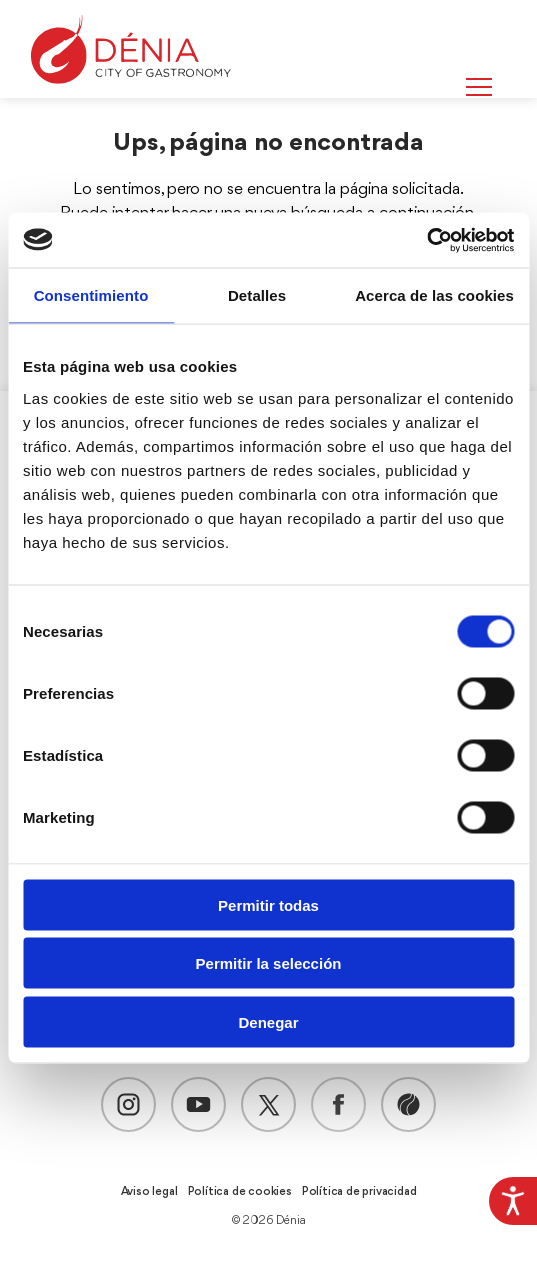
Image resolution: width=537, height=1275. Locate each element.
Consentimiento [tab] (91, 295)
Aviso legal (149, 1192)
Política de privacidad (359, 1192)
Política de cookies (240, 1192)
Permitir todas (268, 904)
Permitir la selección (269, 963)
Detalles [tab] (257, 295)
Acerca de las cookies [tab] (434, 295)
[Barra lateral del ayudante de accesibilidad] (513, 1201)
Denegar (268, 1021)
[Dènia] (131, 49)
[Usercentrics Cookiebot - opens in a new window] (426, 240)
